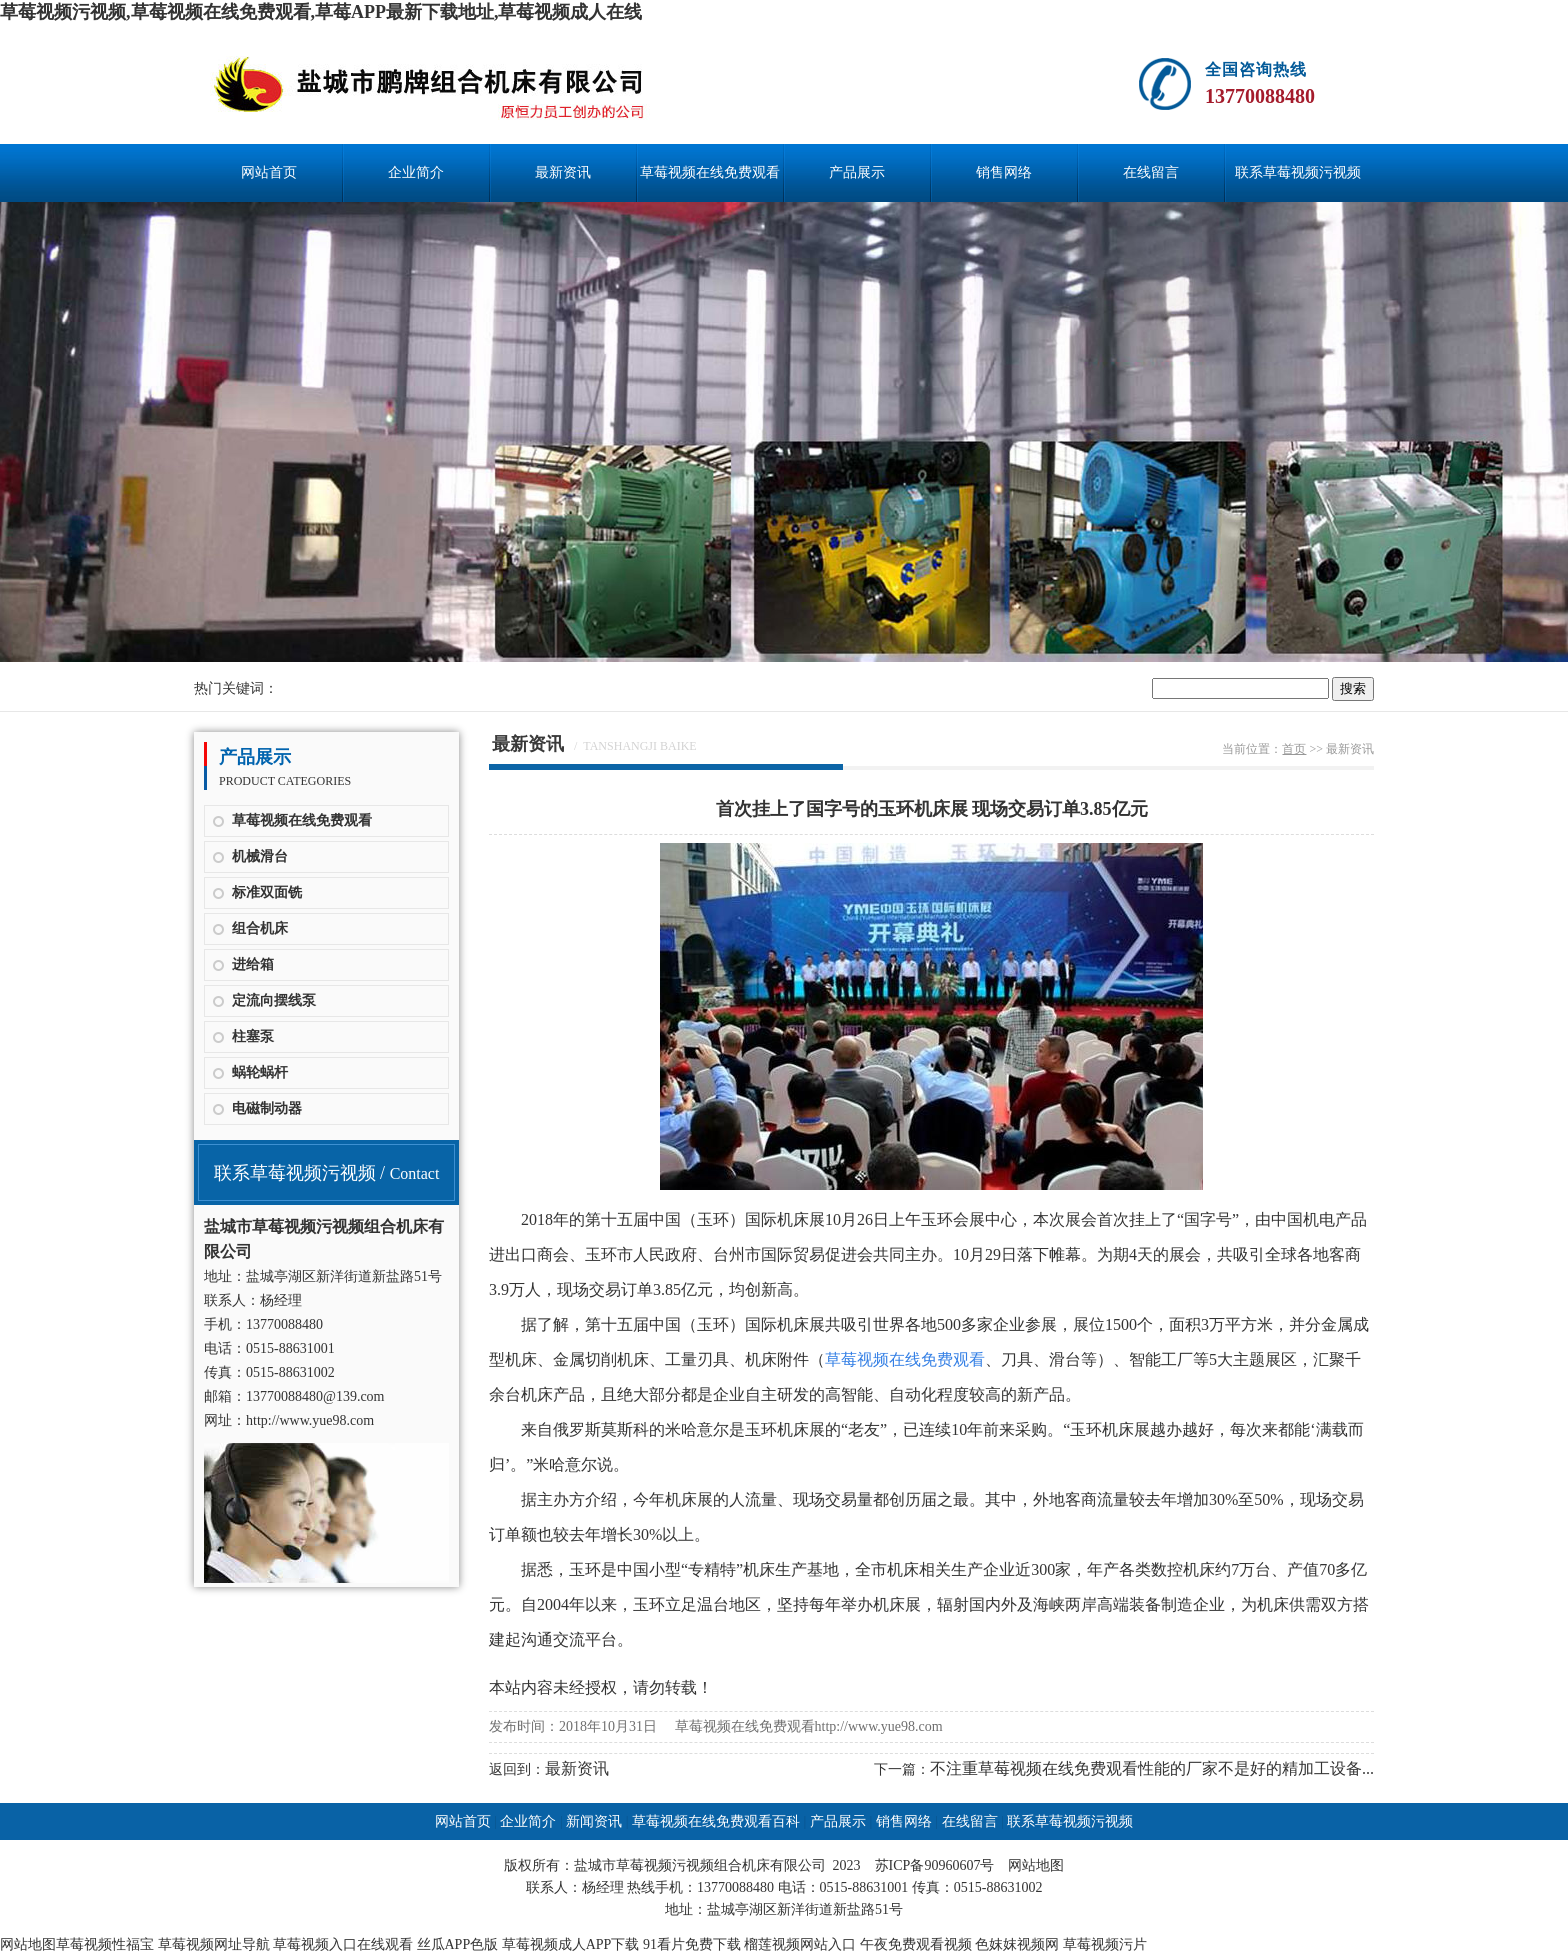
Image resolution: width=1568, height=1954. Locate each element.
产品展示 (857, 172)
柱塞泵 (253, 1036)
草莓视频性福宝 (105, 1944)
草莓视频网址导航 (214, 1944)
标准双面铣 (267, 892)
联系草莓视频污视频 (1298, 172)
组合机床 (260, 928)
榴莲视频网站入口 (800, 1944)
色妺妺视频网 (1017, 1944)
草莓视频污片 (1105, 1944)
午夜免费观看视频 (916, 1944)
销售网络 (1004, 172)
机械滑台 (260, 856)
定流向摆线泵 (274, 1000)
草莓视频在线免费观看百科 (710, 183)
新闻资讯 (594, 1821)
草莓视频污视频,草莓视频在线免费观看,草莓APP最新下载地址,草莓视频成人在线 (321, 12)
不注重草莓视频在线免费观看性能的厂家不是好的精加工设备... (1152, 1768)
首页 (1294, 749)
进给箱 (253, 964)
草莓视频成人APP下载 (571, 1944)
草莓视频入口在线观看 (343, 1944)
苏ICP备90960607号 (935, 1865)
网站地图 (1036, 1865)
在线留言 (1151, 172)
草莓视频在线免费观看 (302, 820)
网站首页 (269, 172)
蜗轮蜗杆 (260, 1072)
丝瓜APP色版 (458, 1944)
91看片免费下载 (692, 1944)
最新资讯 (563, 172)
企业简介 (416, 172)
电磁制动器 (267, 1108)
